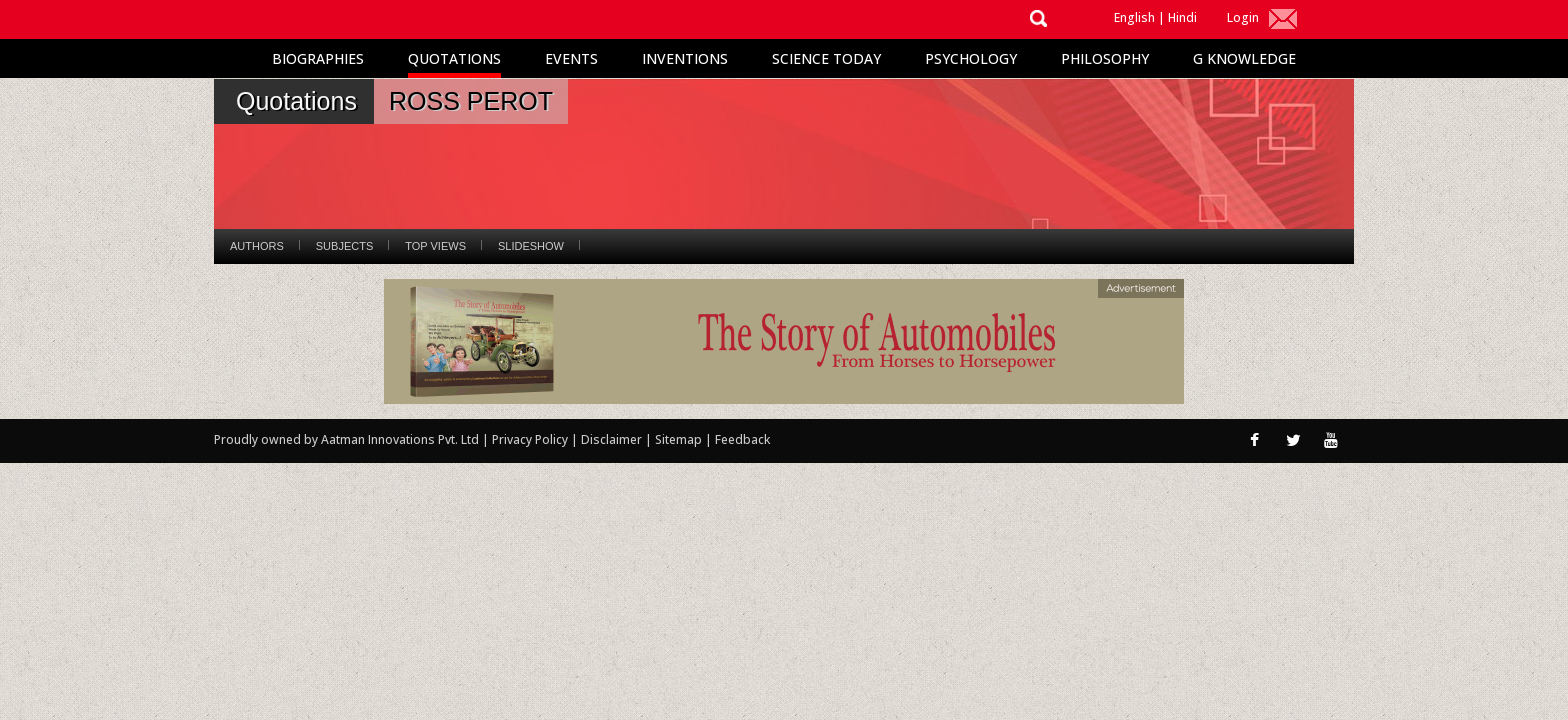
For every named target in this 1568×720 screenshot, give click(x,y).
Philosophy (1105, 58)
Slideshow (531, 246)
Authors (257, 246)
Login (1243, 17)
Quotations (454, 58)
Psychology (971, 58)
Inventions (685, 58)
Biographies (318, 58)
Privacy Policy (531, 439)
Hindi (1182, 17)
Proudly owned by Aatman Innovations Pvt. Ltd (346, 439)
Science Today (826, 58)
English (1134, 17)
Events (571, 58)
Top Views (435, 246)
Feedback (742, 439)
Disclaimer (611, 439)
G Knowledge (1244, 58)
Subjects (344, 246)
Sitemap (680, 439)
